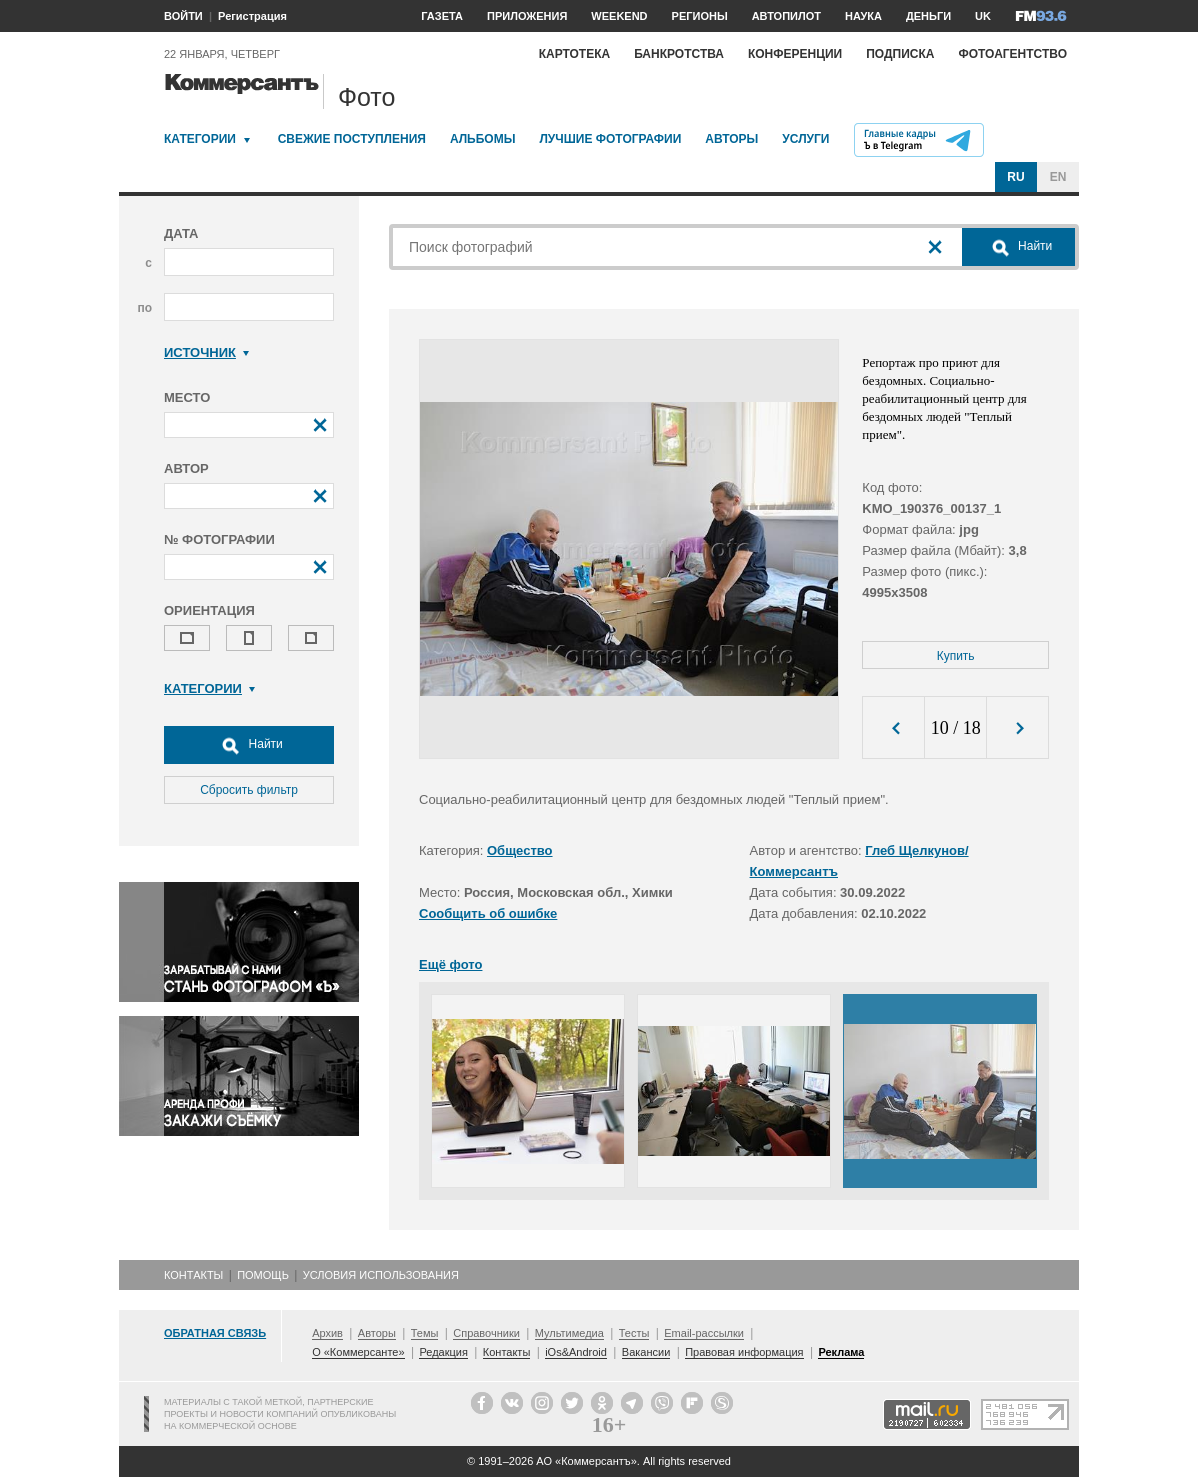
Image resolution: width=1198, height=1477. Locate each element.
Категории (200, 139)
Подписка (900, 54)
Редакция (443, 1352)
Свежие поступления (352, 139)
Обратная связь (215, 1333)
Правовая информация (744, 1352)
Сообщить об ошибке (488, 913)
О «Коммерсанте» (358, 1352)
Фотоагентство (1012, 54)
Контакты (193, 1275)
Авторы (731, 139)
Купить (956, 656)
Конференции (795, 54)
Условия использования (381, 1275)
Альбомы (483, 139)
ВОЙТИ (183, 16)
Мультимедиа (569, 1333)
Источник (206, 352)
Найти (249, 745)
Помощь (263, 1275)
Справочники (486, 1333)
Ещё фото (450, 964)
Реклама (841, 1352)
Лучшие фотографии (610, 139)
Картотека (575, 54)
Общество (520, 850)
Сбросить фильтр (249, 790)
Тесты (634, 1333)
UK (983, 16)
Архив (327, 1333)
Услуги (805, 139)
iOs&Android (576, 1352)
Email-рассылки (704, 1333)
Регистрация (252, 16)
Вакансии (646, 1352)
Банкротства (679, 54)
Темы (425, 1333)
